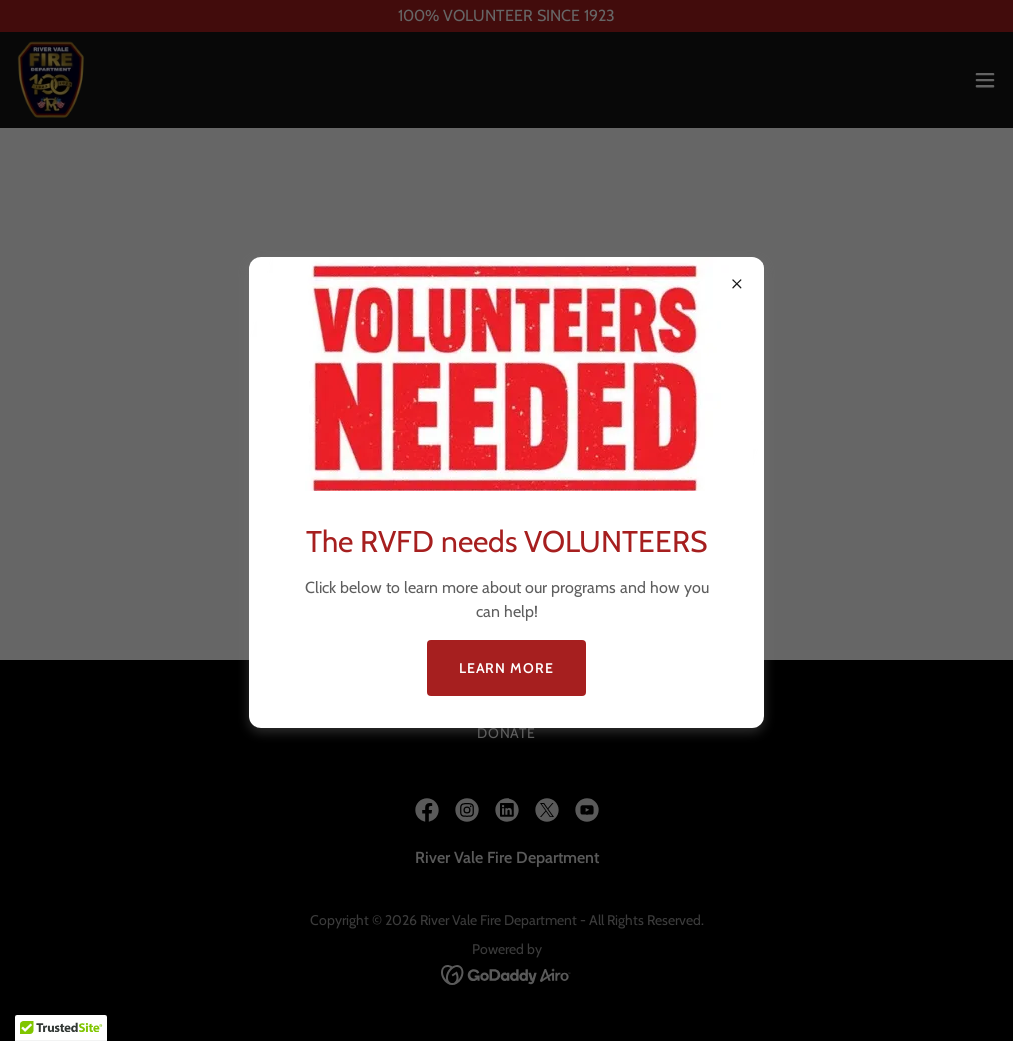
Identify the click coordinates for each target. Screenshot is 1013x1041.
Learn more (507, 668)
